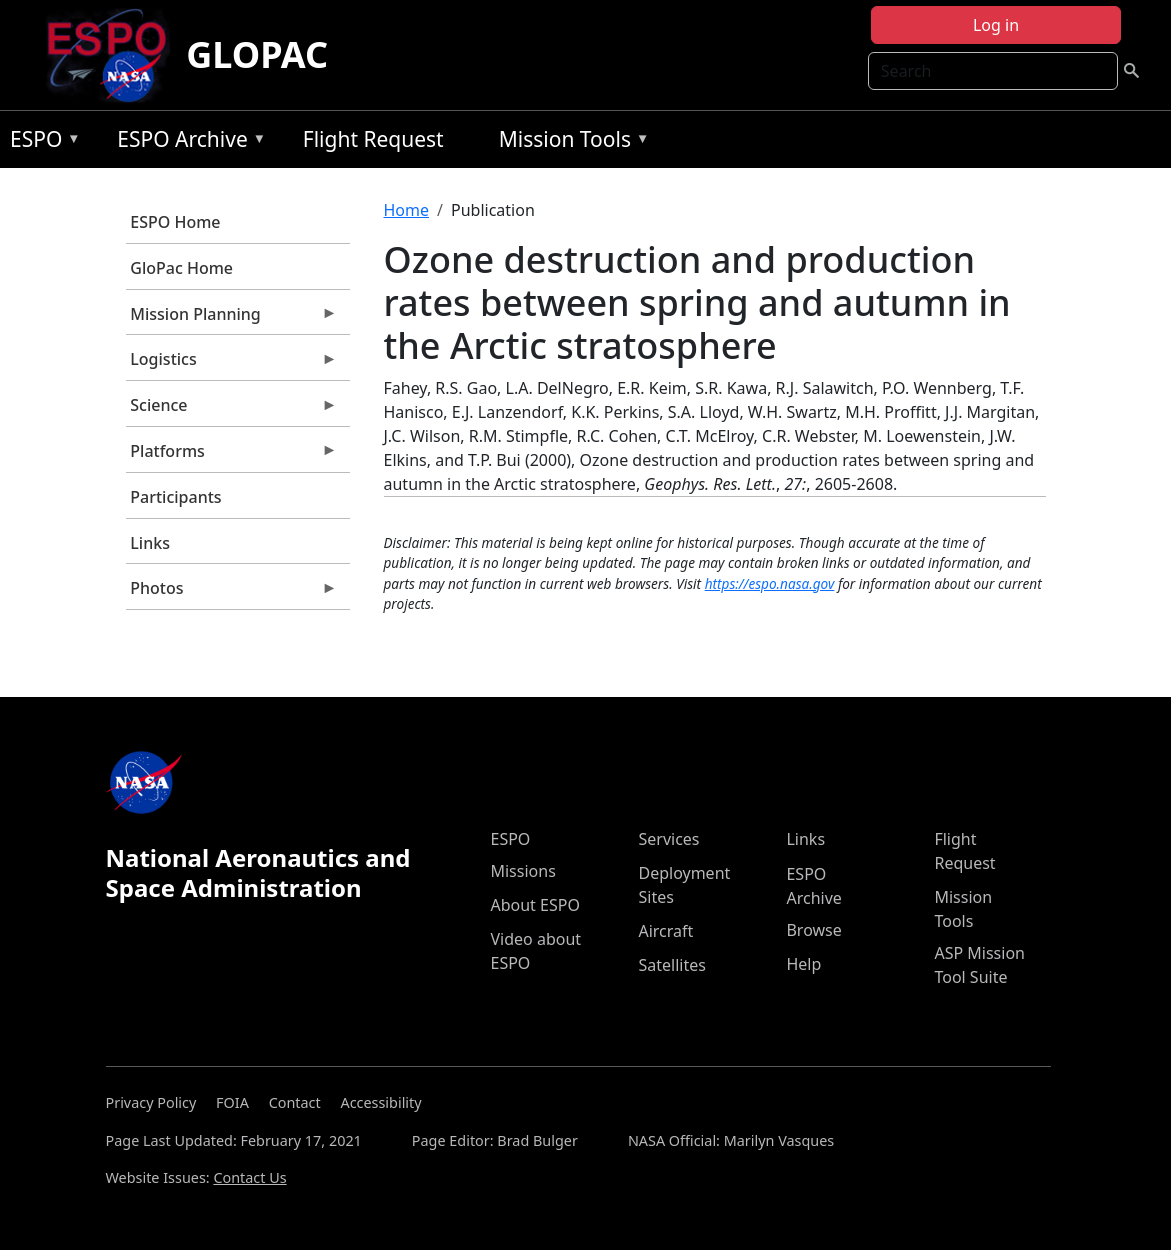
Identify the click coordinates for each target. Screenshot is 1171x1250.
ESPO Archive (186, 142)
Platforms (232, 456)
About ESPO (534, 905)
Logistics (232, 364)
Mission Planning (232, 319)
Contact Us (249, 1177)
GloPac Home (181, 268)
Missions (522, 871)
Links (150, 543)
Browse (813, 930)
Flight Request (373, 139)
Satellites (671, 965)
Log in (996, 25)
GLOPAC (257, 54)
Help (803, 964)
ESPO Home (175, 222)
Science (232, 410)
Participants (175, 497)
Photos (232, 593)
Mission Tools (569, 142)
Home (407, 210)
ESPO (40, 142)
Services (668, 839)
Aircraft (665, 931)
